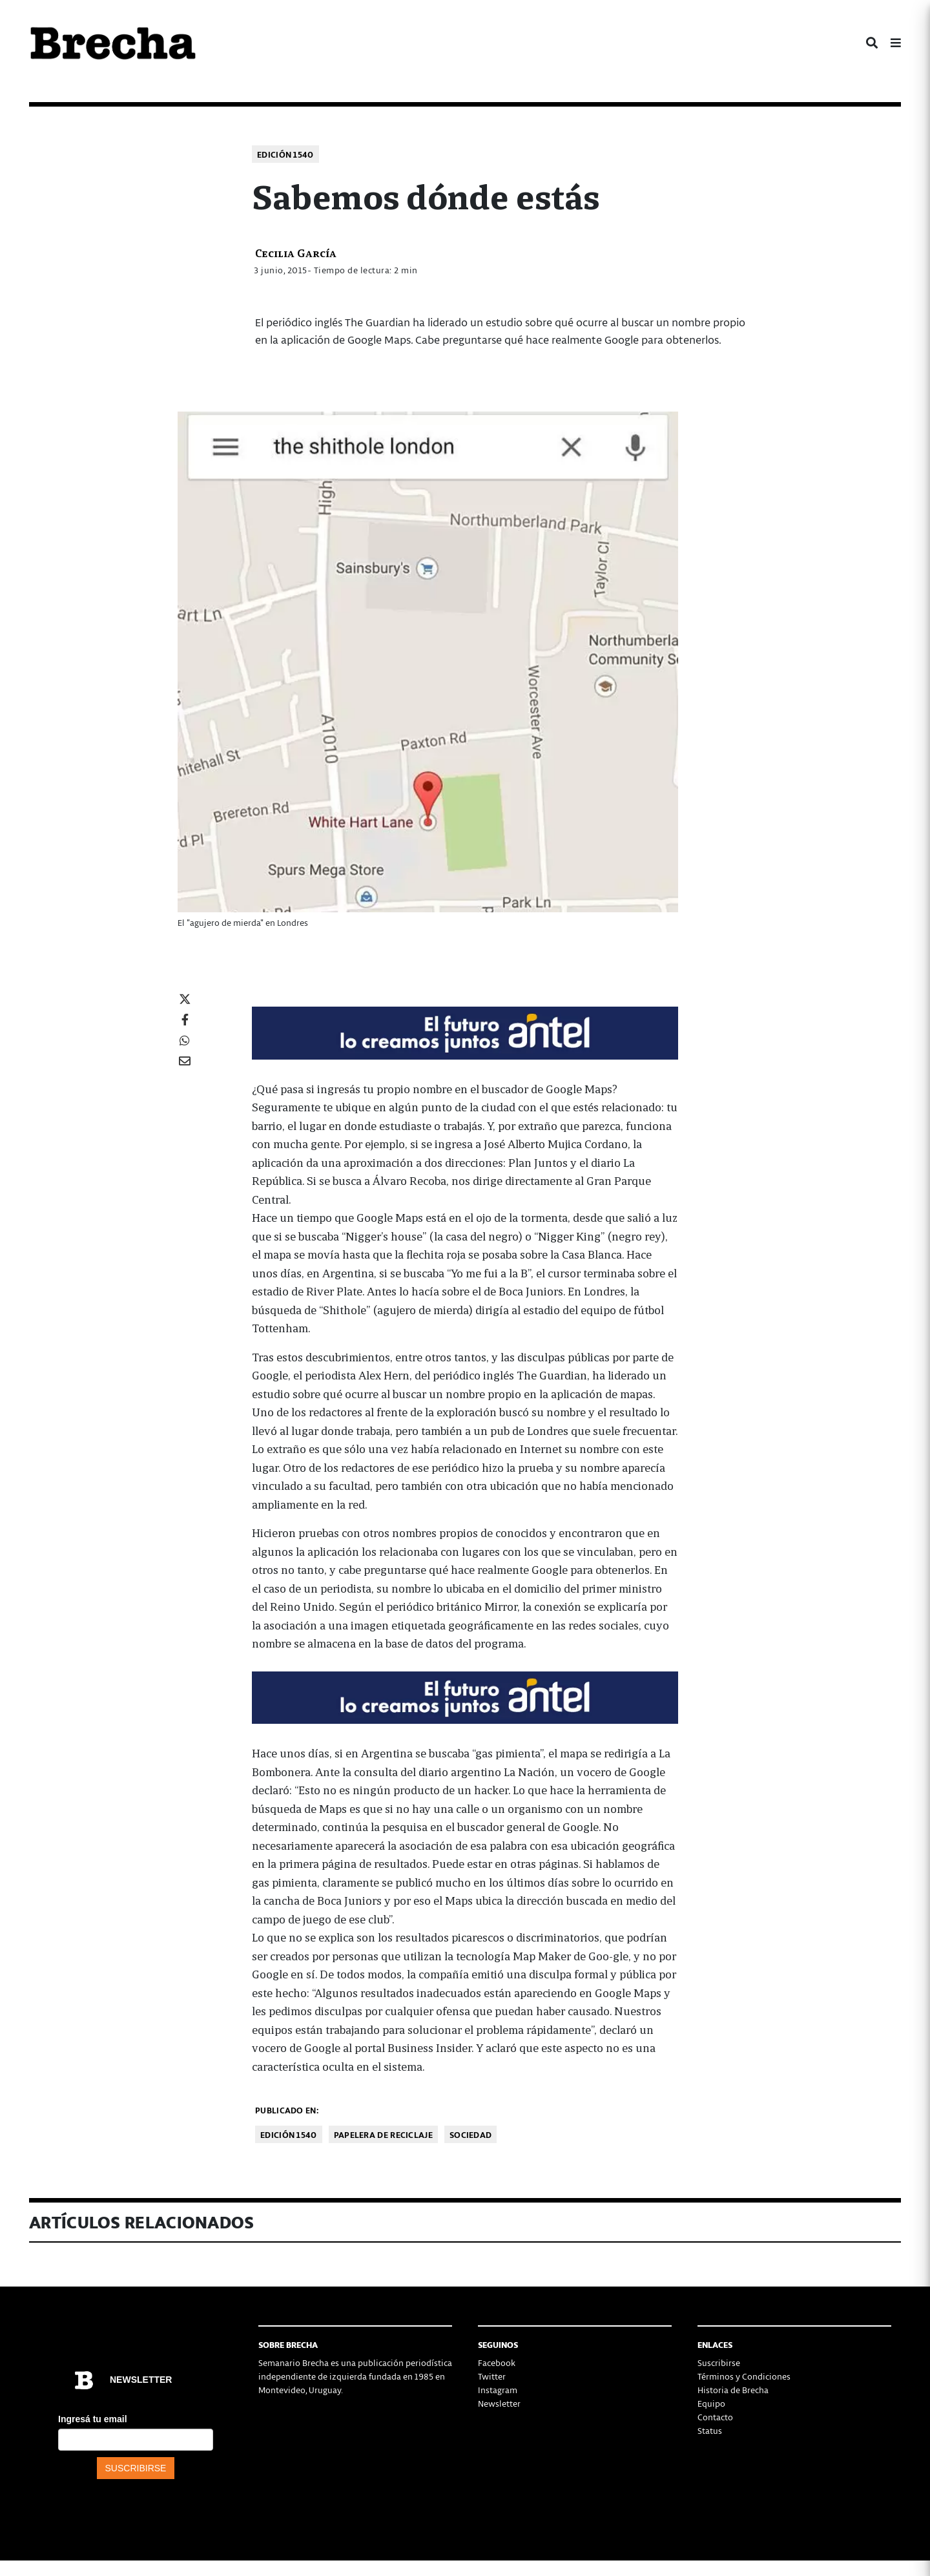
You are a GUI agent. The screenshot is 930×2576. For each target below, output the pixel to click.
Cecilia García (295, 252)
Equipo (711, 2403)
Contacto (715, 2417)
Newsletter (499, 2403)
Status (710, 2430)
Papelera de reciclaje (383, 2134)
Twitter (492, 2376)
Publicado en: (286, 2110)
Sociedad (470, 2134)
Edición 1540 (285, 154)
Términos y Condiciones (744, 2376)
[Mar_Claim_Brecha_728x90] (465, 1031)
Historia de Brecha (733, 2389)
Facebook (496, 2362)
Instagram (497, 2389)
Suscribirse (719, 2362)
